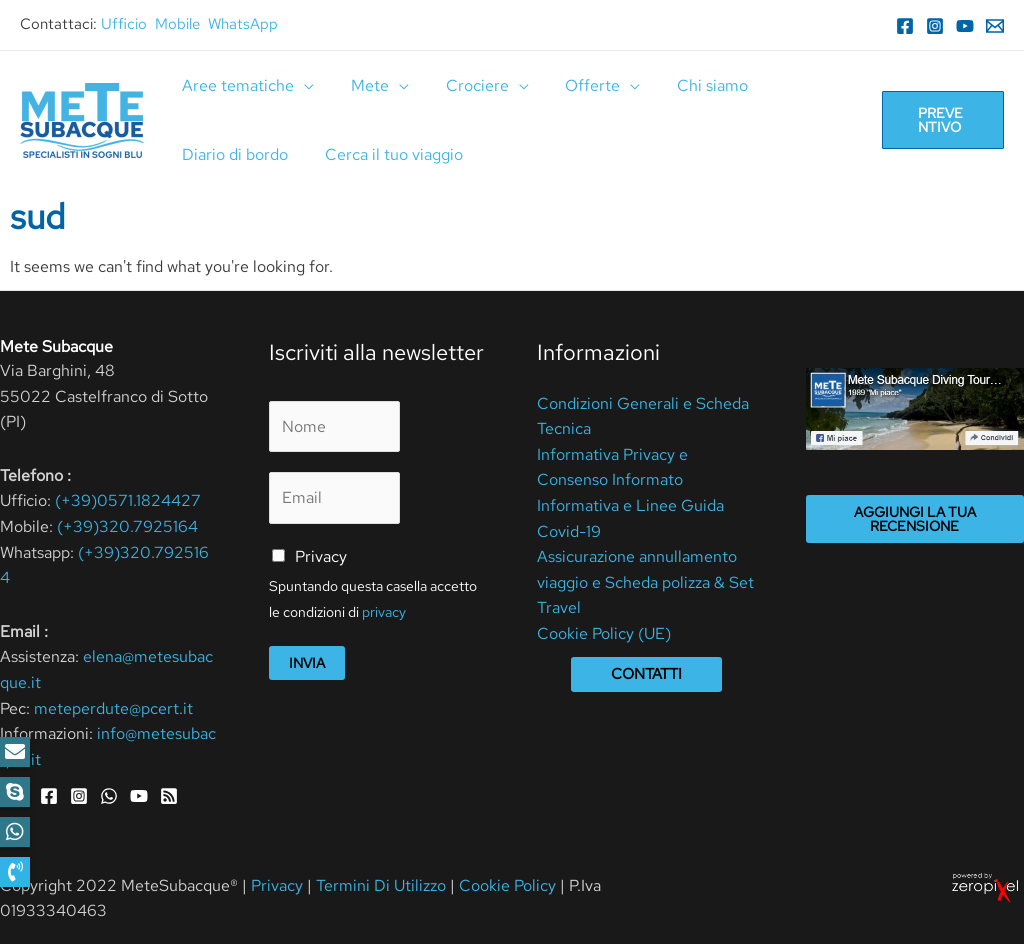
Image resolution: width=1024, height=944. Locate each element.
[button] (15, 872)
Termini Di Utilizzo (383, 885)
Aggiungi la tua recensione (915, 519)
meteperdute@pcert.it (113, 708)
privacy (384, 612)
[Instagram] (935, 26)
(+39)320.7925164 (127, 526)
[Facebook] (905, 26)
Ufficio (124, 24)
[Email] (995, 26)
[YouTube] (965, 26)
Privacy (321, 556)
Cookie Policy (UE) (604, 633)
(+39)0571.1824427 (128, 500)
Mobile (177, 24)
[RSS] (169, 796)
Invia (307, 663)
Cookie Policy (507, 885)
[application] (302, 85)
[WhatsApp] (109, 796)
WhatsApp (243, 24)
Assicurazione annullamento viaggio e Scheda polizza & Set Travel (645, 582)
